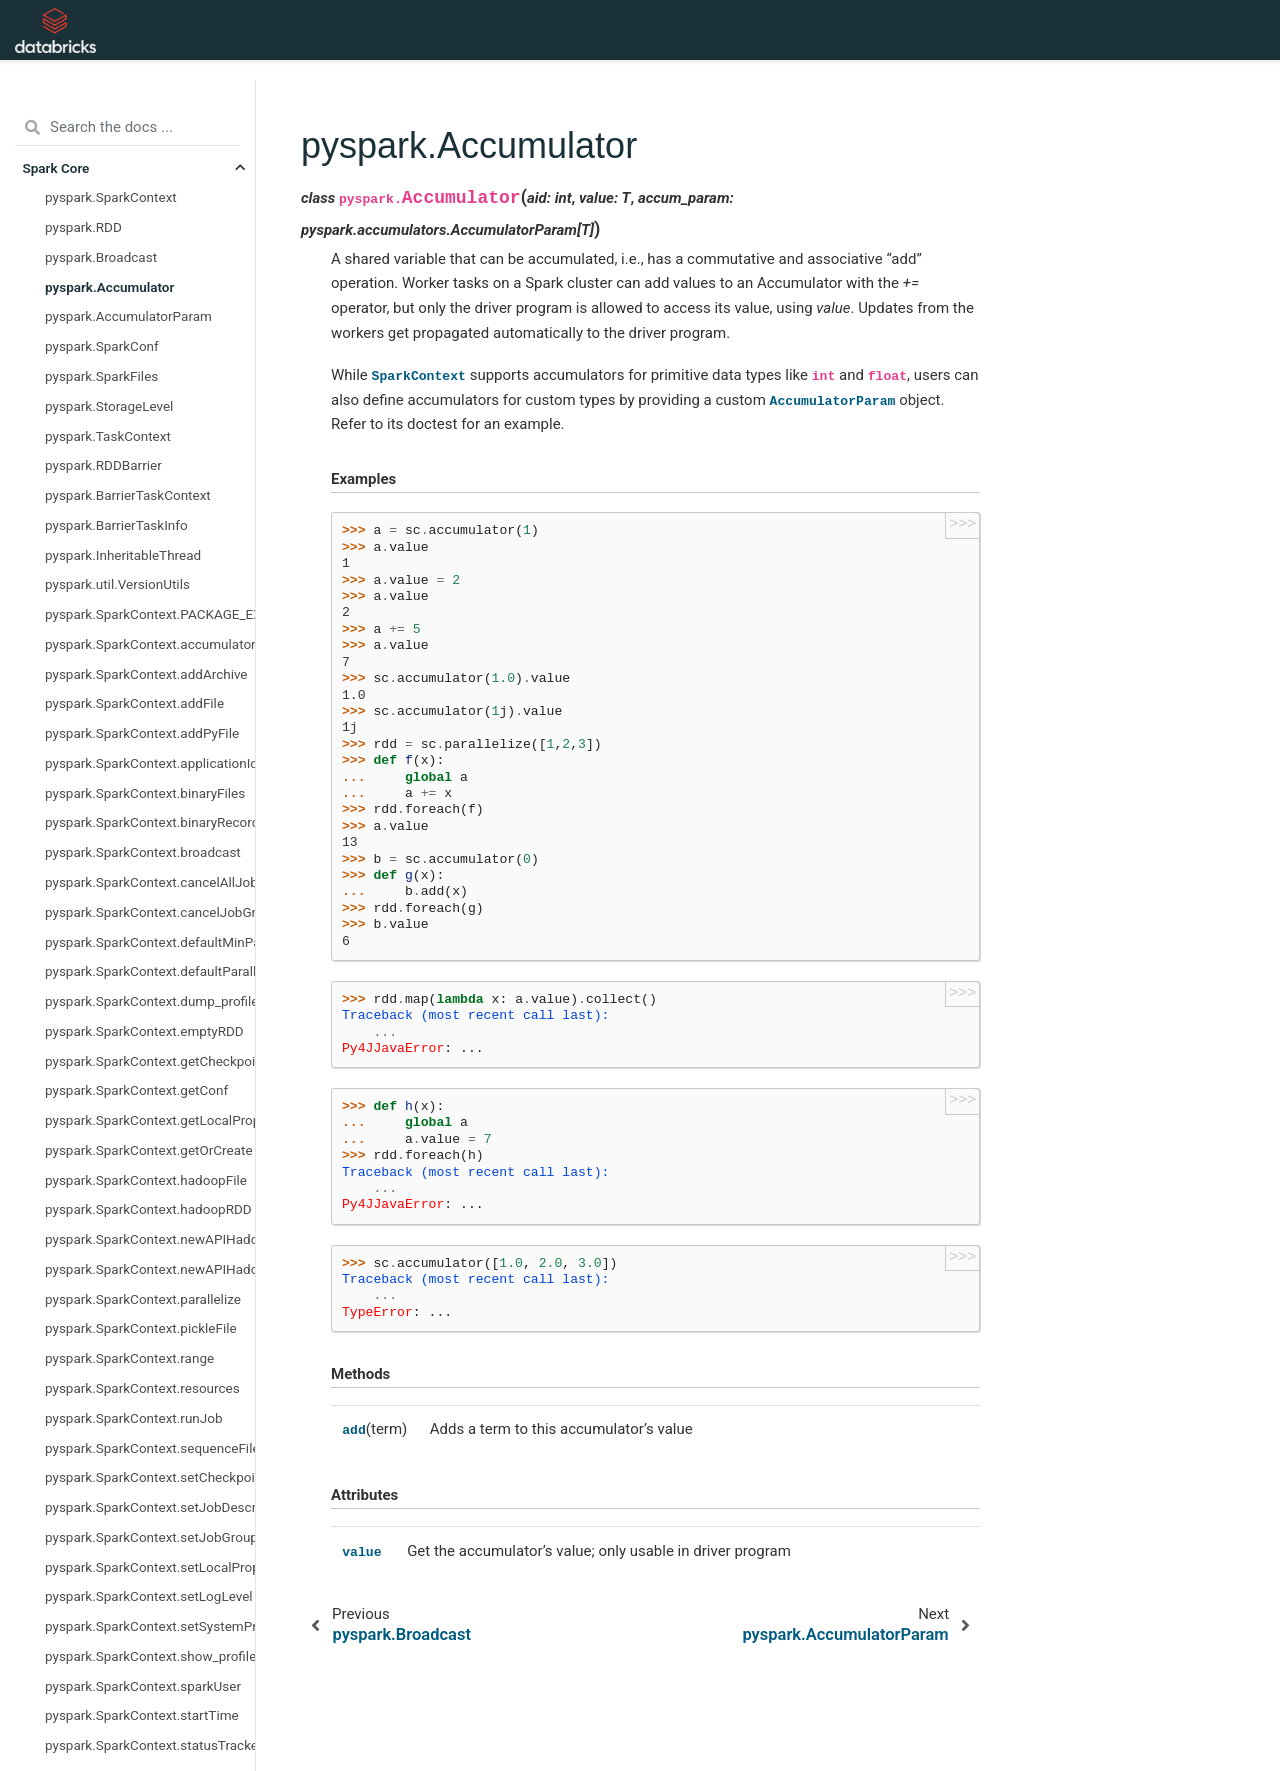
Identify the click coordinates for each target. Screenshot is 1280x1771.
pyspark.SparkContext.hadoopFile (146, 1180)
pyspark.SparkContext (111, 197)
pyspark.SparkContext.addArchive (146, 674)
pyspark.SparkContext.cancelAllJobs (150, 882)
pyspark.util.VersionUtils (117, 584)
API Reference (398, 30)
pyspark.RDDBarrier (103, 465)
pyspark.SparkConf (102, 346)
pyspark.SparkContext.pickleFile (141, 1328)
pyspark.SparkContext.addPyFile (142, 733)
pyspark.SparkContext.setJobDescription (150, 1507)
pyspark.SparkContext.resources (142, 1388)
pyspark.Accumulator (109, 287)
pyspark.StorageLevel (109, 406)
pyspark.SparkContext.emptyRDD (144, 1031)
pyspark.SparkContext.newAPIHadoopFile (150, 1239)
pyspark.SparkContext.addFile (134, 703)
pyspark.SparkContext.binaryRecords (150, 822)
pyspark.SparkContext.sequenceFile (150, 1448)
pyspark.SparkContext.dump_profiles (150, 1001)
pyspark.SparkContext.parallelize (143, 1299)
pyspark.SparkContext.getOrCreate (149, 1150)
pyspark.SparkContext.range (129, 1358)
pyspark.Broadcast (101, 257)
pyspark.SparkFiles (101, 376)
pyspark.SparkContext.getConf (136, 1090)
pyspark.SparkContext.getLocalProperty (150, 1120)
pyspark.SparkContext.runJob (134, 1418)
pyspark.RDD (83, 227)
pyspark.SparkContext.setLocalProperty (150, 1567)
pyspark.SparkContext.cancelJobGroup (150, 912)
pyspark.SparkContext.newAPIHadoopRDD (150, 1269)
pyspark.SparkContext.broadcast (143, 852)
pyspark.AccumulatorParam (128, 316)
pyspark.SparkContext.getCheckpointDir (150, 1061)
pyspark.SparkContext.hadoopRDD (148, 1209)
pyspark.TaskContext (108, 436)
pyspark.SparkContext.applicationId (150, 763)
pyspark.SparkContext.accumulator (150, 644)
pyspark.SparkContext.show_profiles (150, 1656)
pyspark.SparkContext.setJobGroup (150, 1537)
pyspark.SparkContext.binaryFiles (145, 793)
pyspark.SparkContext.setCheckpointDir (150, 1477)
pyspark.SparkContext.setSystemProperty (150, 1626)
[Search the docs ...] (127, 128)
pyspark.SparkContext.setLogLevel (149, 1596)
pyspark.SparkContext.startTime (142, 1715)
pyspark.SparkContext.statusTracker (150, 1745)
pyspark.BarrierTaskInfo (116, 525)
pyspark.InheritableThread (123, 555)
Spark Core (56, 168)
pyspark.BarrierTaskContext (128, 495)
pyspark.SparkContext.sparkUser (143, 1686)
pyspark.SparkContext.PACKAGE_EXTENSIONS (150, 614)
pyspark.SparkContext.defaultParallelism (150, 971)
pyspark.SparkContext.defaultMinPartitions (150, 942)
